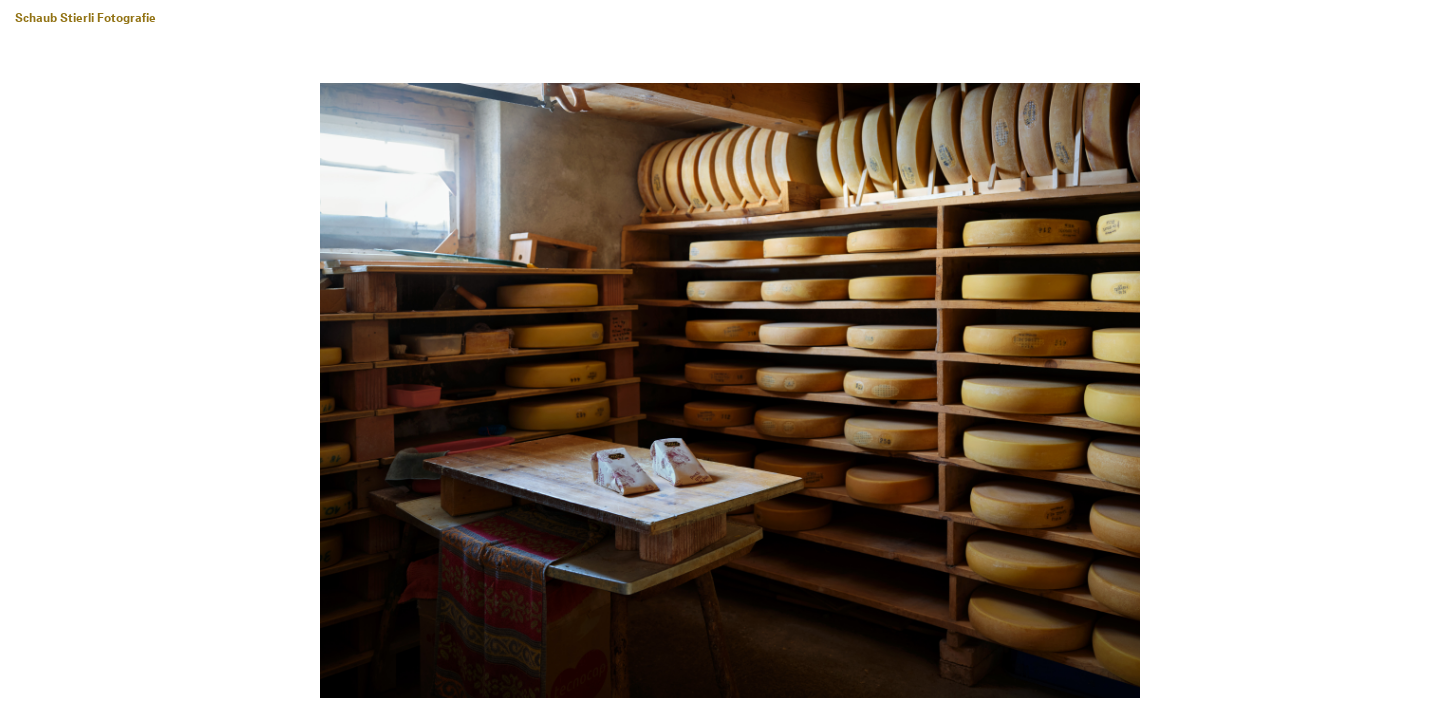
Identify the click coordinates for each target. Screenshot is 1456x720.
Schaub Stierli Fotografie (85, 19)
